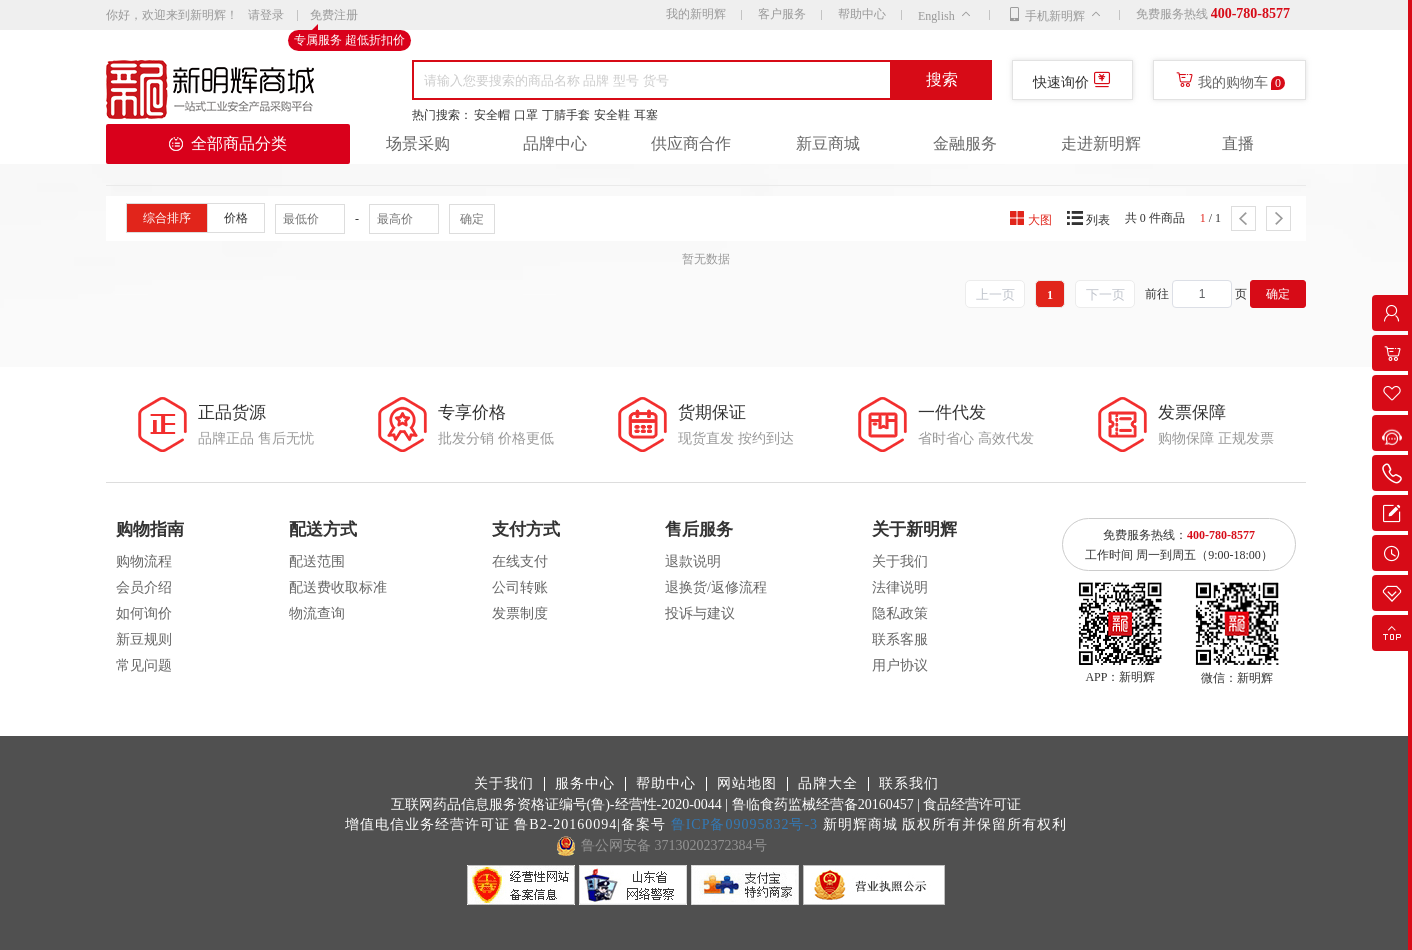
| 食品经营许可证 (969, 804)
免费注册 (334, 16)
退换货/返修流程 (716, 587)
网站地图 (747, 784)
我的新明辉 (696, 14)
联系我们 (909, 784)
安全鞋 (612, 115)
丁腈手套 (566, 115)
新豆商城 (828, 143)
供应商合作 (691, 143)
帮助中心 (862, 14)
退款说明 (693, 561)
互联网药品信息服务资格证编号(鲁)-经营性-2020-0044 (556, 804)
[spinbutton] (1202, 294)
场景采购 (418, 143)
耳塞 (646, 115)
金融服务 (965, 143)
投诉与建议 (700, 613)
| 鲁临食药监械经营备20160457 (819, 804)
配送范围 (317, 561)
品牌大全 (828, 784)
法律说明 (900, 587)
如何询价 (144, 613)
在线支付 (520, 561)
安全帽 (492, 115)
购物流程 (144, 561)
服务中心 (585, 784)
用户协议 (900, 665)
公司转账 (520, 587)
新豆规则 (144, 639)
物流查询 (317, 613)
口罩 (526, 115)
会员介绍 (144, 587)
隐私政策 (900, 613)
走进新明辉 (1101, 143)
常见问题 (144, 665)
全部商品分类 (228, 143)
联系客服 (900, 639)
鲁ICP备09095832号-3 (744, 824)
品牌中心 (555, 143)
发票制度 (520, 613)
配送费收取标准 (338, 587)
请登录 (266, 15)
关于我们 (900, 561)
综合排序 (167, 218)
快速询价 (1061, 82)
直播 (1238, 143)
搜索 (942, 79)
